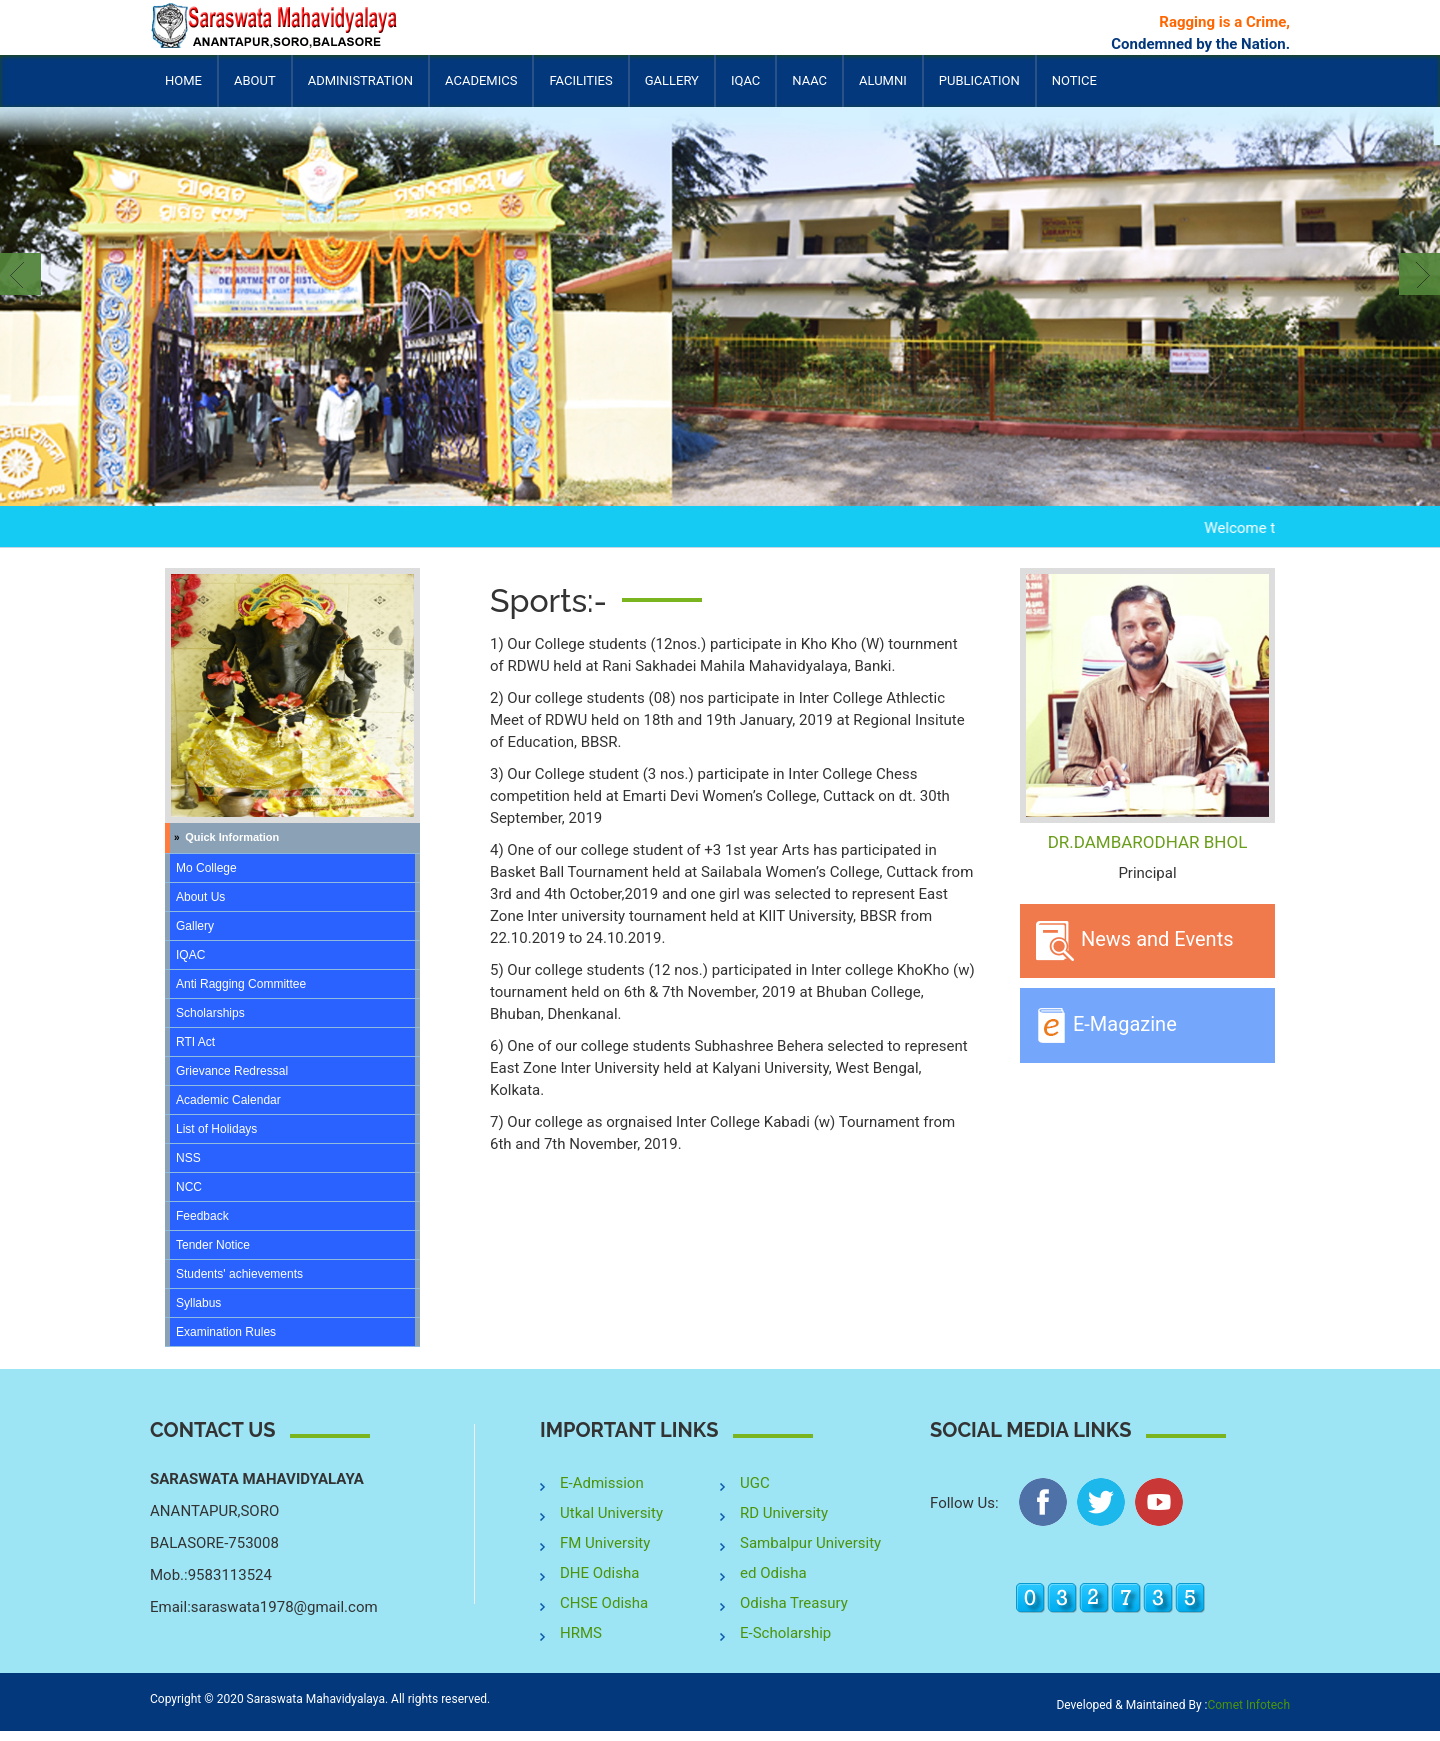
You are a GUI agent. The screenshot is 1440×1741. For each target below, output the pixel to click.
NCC (189, 1187)
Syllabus (198, 1303)
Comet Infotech (1248, 1705)
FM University (605, 1543)
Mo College (206, 868)
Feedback (202, 1216)
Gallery (672, 80)
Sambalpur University (810, 1543)
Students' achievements (239, 1274)
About (255, 90)
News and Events (1134, 941)
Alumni (883, 90)
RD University (784, 1513)
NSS (188, 1158)
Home (183, 80)
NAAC (809, 80)
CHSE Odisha (604, 1603)
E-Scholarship (785, 1633)
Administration (360, 90)
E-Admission (602, 1483)
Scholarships (210, 1013)
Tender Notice (213, 1245)
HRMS (581, 1633)
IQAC (745, 90)
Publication (979, 90)
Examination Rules (226, 1332)
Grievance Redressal (232, 1071)
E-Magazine (1106, 1025)
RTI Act (195, 1042)
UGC (755, 1483)
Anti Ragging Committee (241, 984)
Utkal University (611, 1513)
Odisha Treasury (794, 1603)
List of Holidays (216, 1129)
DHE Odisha (599, 1573)
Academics (481, 90)
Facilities (580, 90)
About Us (200, 897)
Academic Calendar (228, 1100)
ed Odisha (773, 1573)
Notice (1074, 80)
